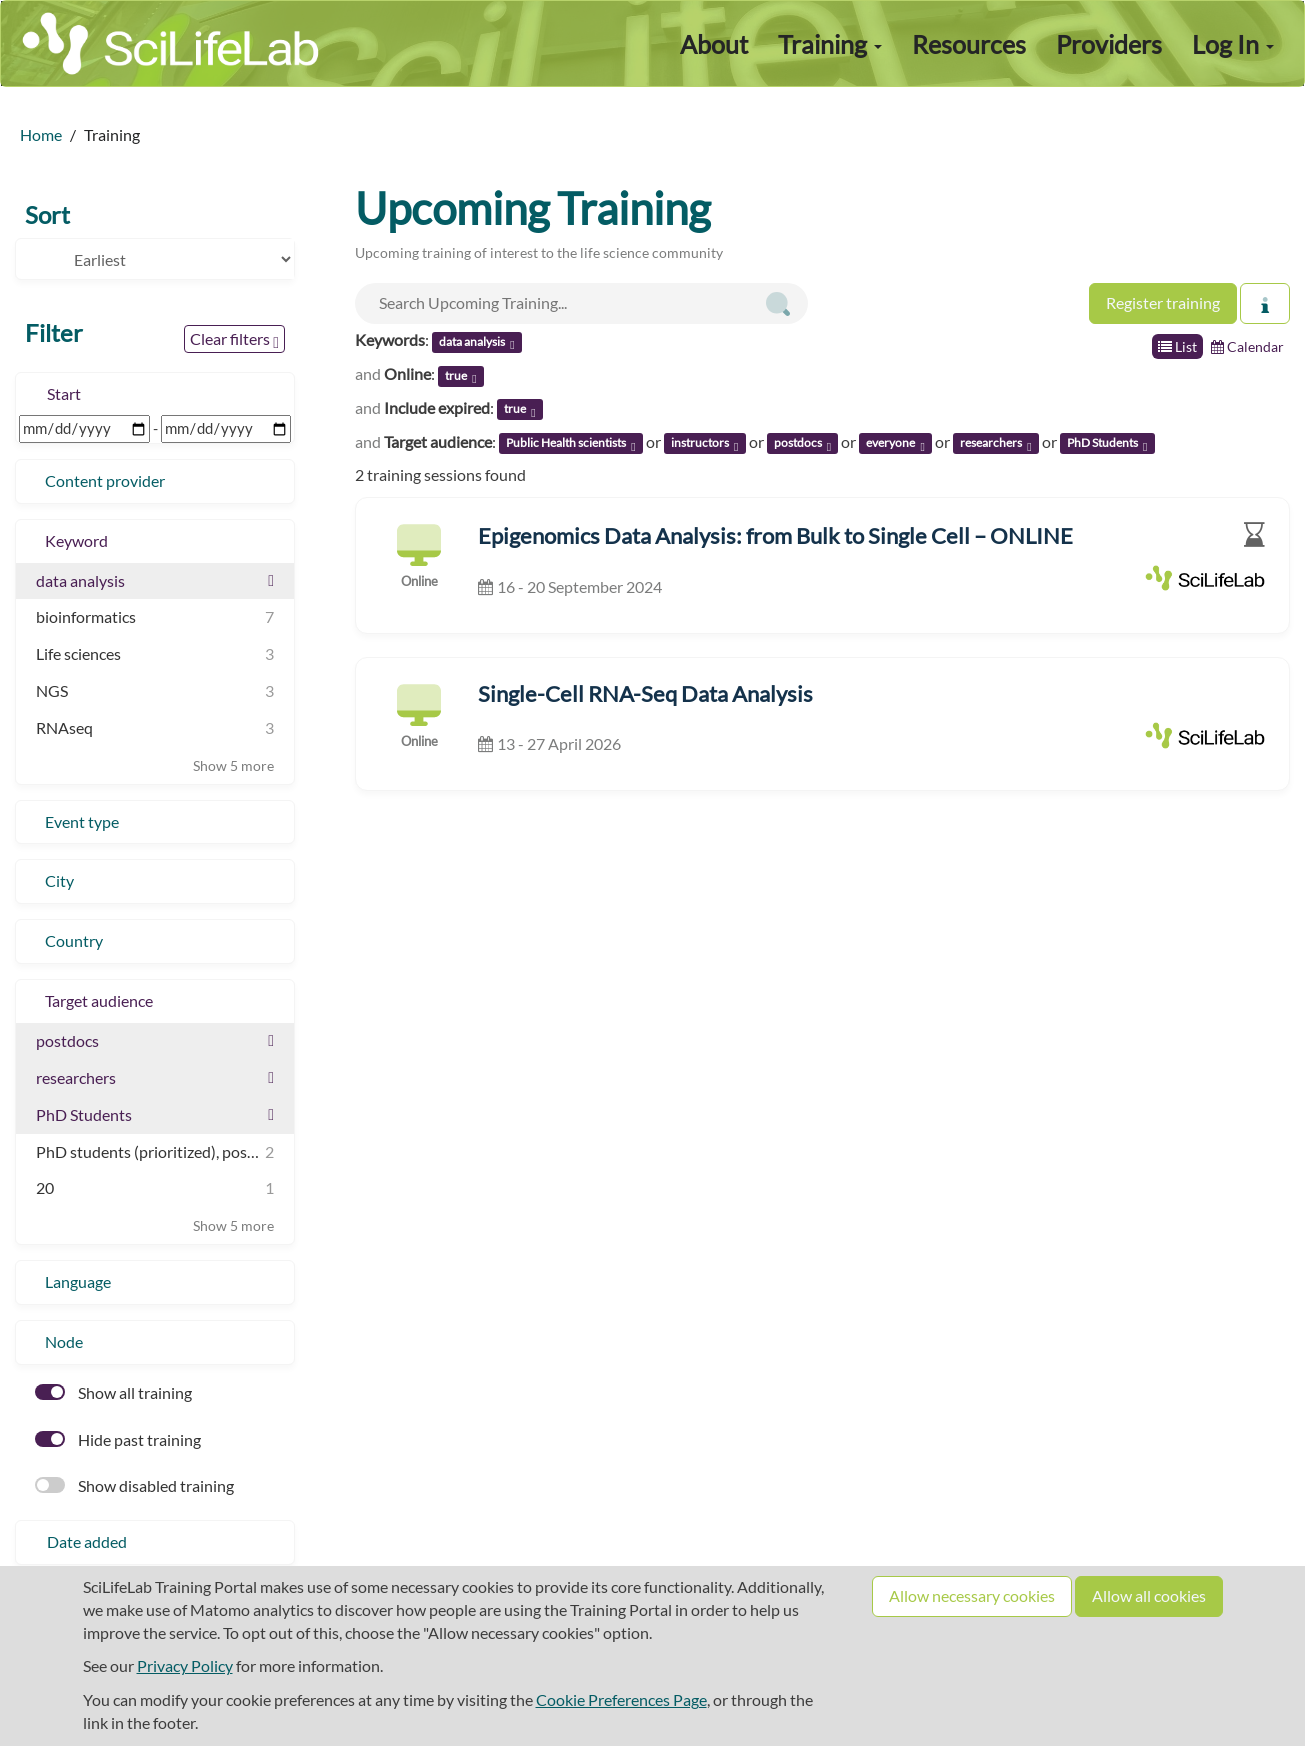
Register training (1163, 302)
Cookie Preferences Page (621, 1699)
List (1177, 346)
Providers (1109, 44)
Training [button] (830, 44)
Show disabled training (134, 1485)
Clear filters (234, 340)
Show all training (113, 1392)
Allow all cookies (1149, 1595)
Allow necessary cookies (972, 1595)
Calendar (1247, 346)
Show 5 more (233, 765)
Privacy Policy (185, 1665)
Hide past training (118, 1439)
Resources (969, 44)
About (714, 44)
